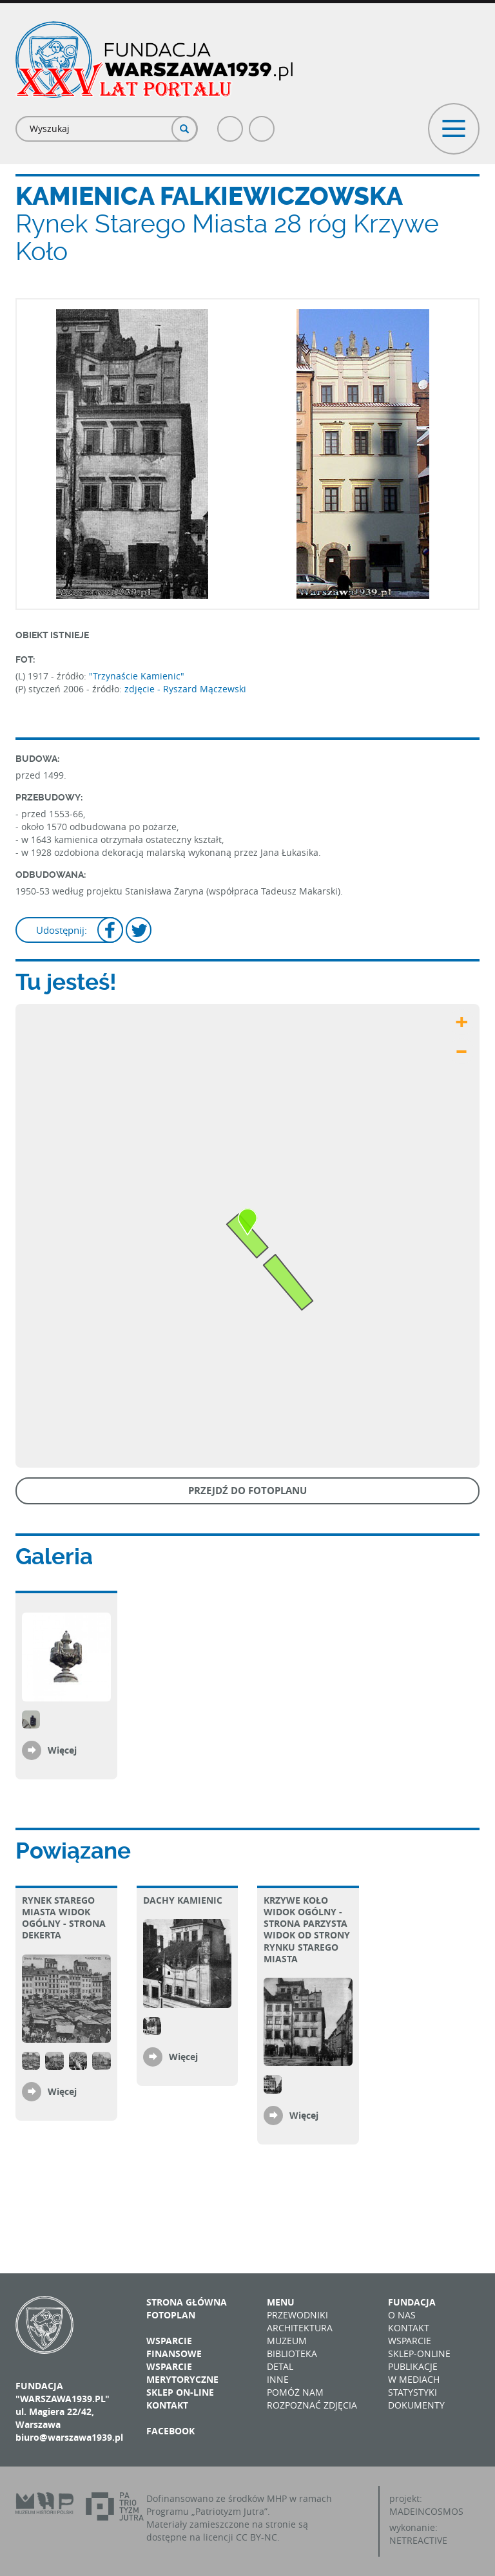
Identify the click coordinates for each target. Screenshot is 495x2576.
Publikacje (413, 2366)
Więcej (62, 1750)
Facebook (230, 123)
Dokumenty (416, 2405)
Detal (280, 2366)
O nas (402, 2315)
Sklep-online (419, 2353)
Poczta (262, 123)
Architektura (300, 2328)
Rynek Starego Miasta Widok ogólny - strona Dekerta (64, 1918)
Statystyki (412, 2392)
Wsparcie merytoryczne (182, 2372)
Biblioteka (292, 2353)
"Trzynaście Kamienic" (136, 676)
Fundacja (412, 2302)
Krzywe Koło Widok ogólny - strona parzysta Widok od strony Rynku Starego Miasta (307, 1929)
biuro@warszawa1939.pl (69, 2437)
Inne (278, 2379)
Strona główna (186, 2302)
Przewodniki (297, 2315)
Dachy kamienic (182, 1900)
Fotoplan (170, 2315)
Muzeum (287, 2340)
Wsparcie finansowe (174, 2347)
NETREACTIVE (418, 2540)
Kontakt (167, 2405)
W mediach (414, 2379)
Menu (281, 2302)
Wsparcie (409, 2340)
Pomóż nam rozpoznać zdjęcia (312, 2398)
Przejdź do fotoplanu (247, 1490)
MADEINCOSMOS (426, 2511)
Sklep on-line (180, 2392)
